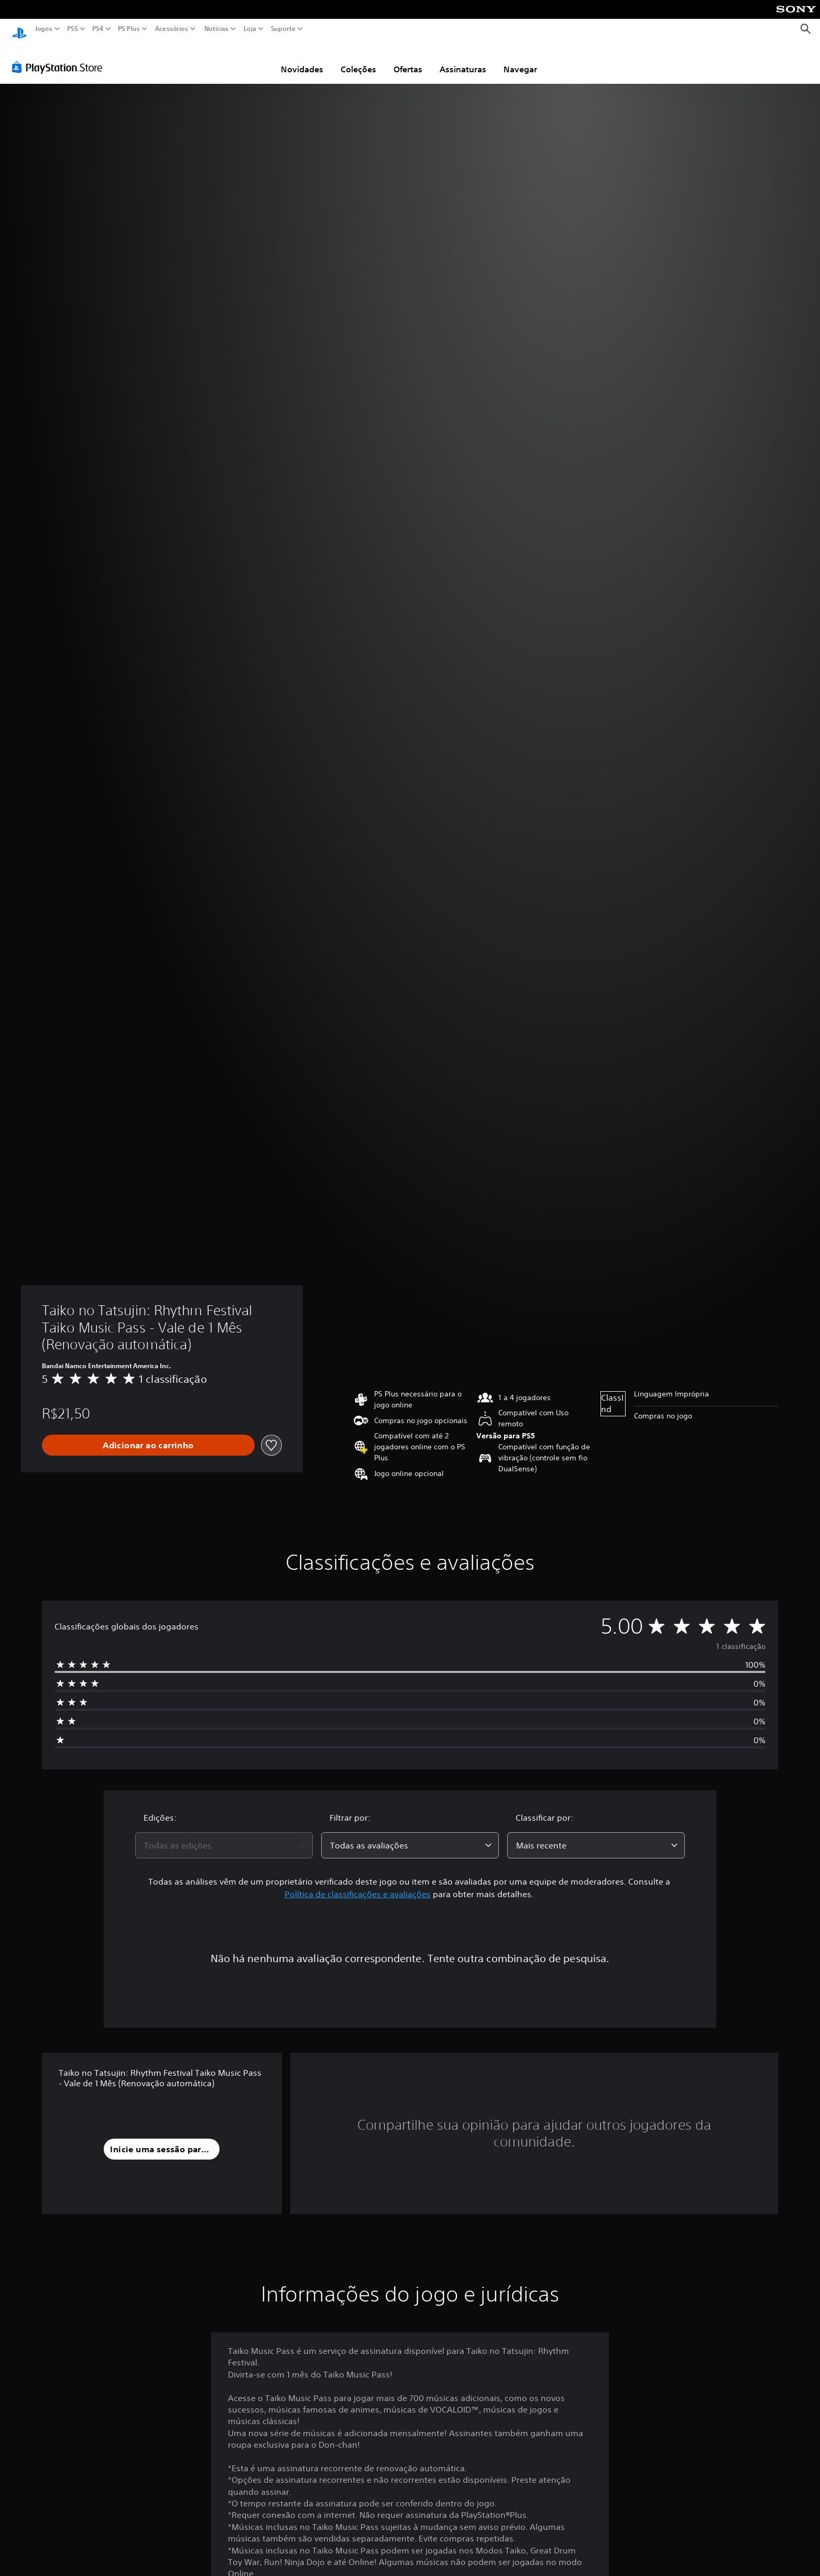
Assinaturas (463, 59)
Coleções (358, 59)
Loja (250, 29)
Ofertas (407, 59)
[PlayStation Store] (60, 57)
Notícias (216, 29)
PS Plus (129, 29)
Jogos (43, 29)
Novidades (302, 59)
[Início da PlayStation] (19, 29)
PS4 (98, 29)
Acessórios (171, 29)
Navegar (520, 59)
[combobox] (224, 1835)
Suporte (283, 29)
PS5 (72, 29)
